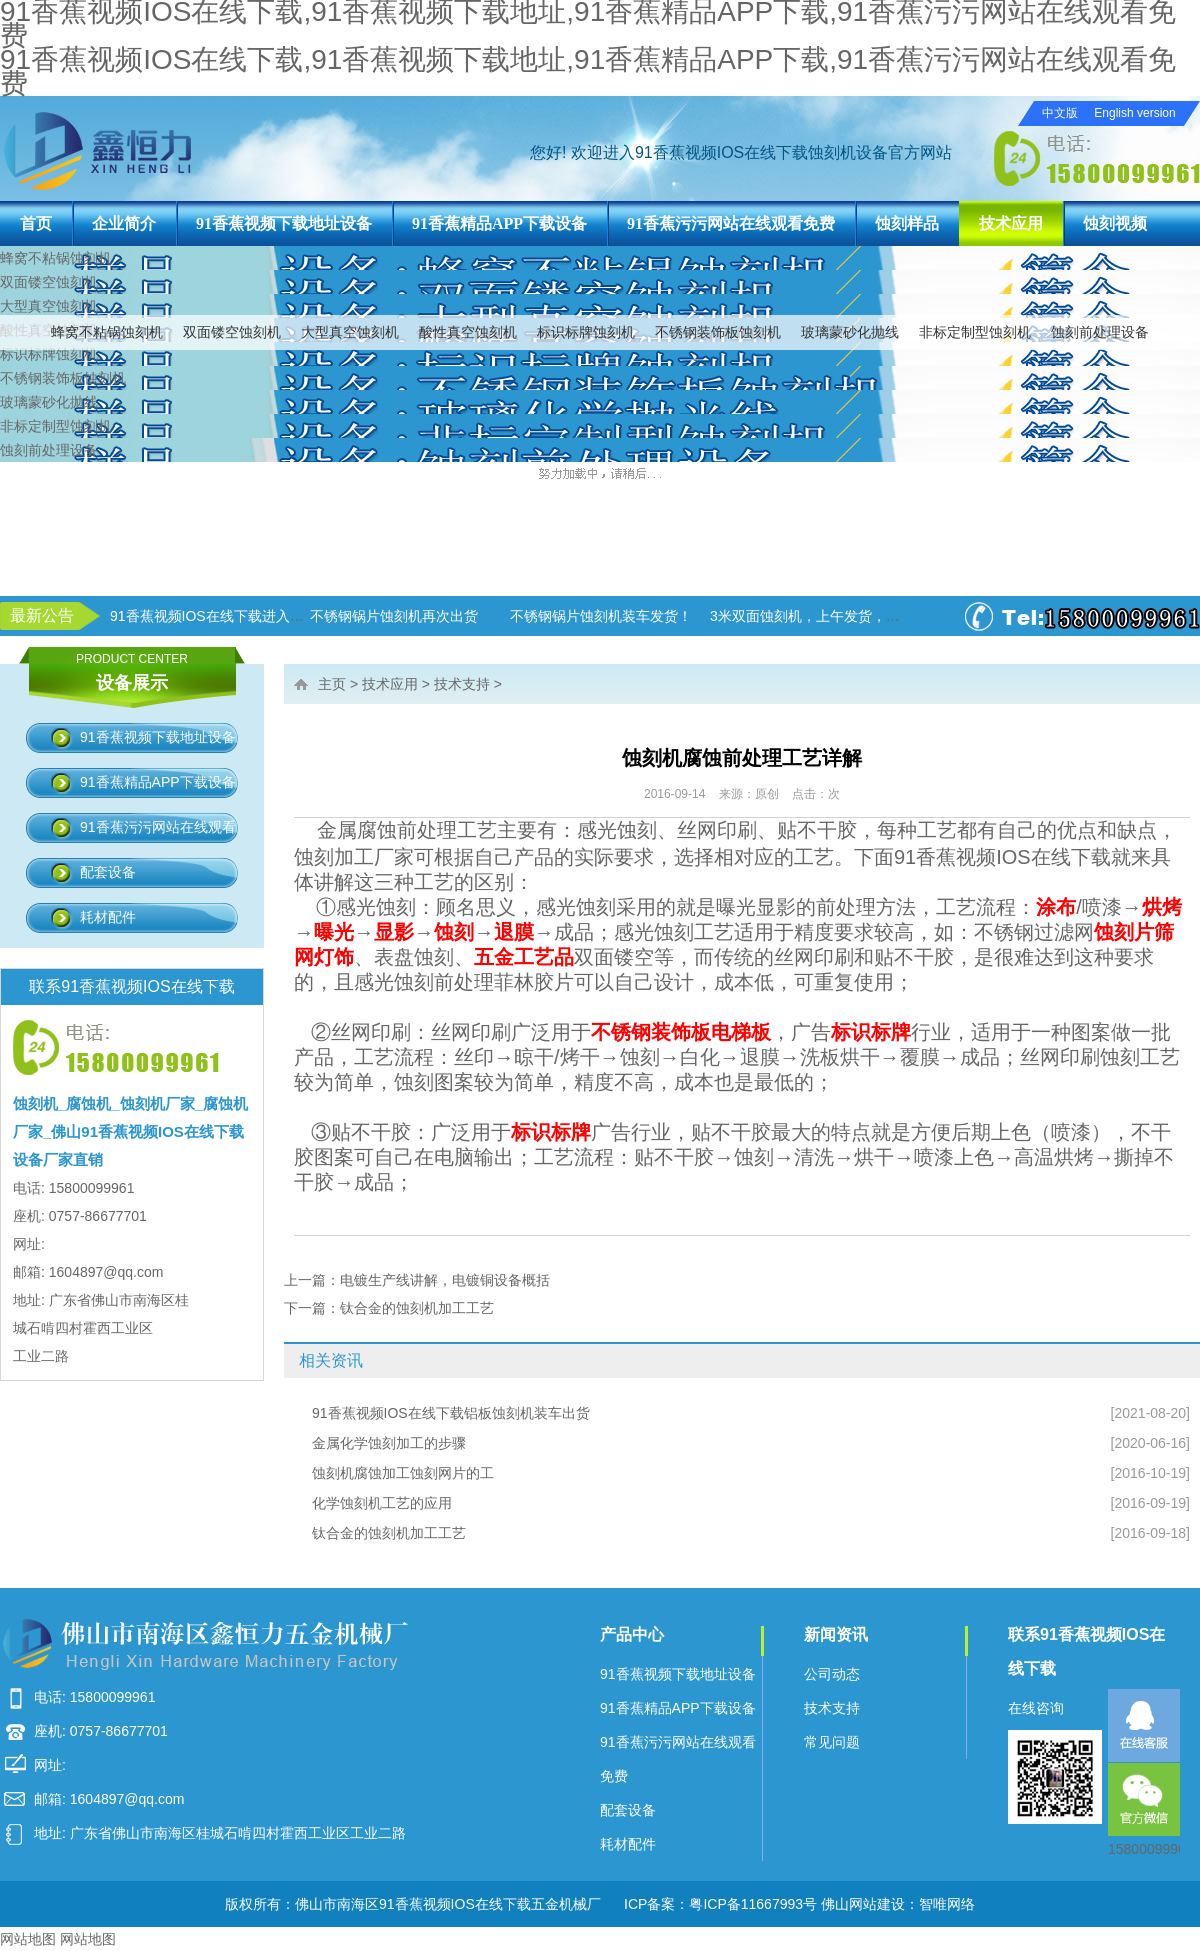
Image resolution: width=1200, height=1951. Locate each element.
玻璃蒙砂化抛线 (850, 332)
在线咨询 (1036, 1708)
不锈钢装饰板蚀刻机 (718, 332)
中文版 (1060, 113)
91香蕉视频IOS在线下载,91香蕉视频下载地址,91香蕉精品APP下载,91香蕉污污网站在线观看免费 (588, 71)
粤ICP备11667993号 (753, 1904)
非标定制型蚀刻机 (975, 332)
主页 (332, 684)
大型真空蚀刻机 (350, 332)
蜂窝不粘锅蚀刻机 (107, 332)
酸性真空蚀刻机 (468, 332)
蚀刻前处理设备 (1100, 332)
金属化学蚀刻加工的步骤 (389, 1443)
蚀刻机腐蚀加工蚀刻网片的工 (403, 1473)
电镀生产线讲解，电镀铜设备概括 (445, 1280)
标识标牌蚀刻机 (586, 332)
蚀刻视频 (1115, 223)
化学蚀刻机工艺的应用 (382, 1503)
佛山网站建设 (863, 1904)
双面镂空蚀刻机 (232, 332)
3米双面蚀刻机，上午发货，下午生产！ (833, 616)
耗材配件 (108, 917)
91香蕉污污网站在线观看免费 (731, 223)
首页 (36, 223)
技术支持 (462, 684)
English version (1134, 113)
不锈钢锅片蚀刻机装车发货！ (601, 616)
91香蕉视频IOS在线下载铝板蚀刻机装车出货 (451, 1413)
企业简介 (124, 223)
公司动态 (832, 1674)
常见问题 (832, 1742)
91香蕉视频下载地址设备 (284, 223)
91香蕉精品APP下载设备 (499, 223)
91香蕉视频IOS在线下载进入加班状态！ (235, 616)
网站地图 (28, 1939)
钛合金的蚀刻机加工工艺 (417, 1308)
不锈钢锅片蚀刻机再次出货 (394, 616)
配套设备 (108, 872)
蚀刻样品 (907, 223)
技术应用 (1011, 223)
